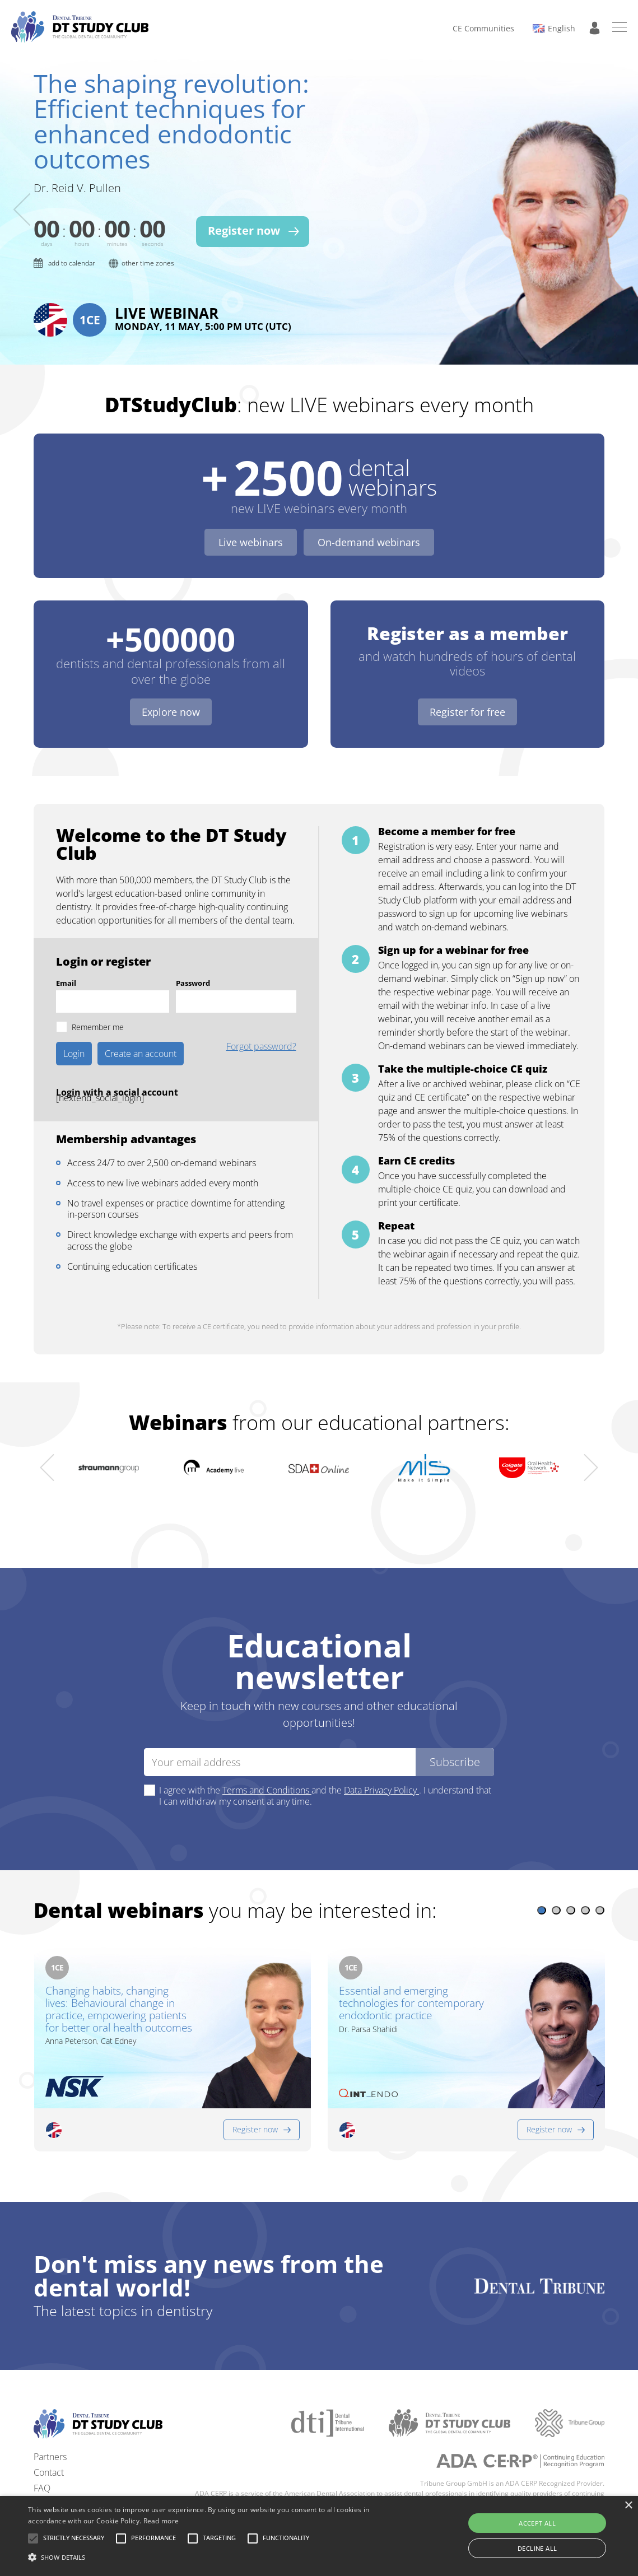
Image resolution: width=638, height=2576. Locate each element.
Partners (50, 2428)
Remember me (98, 999)
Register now (255, 2101)
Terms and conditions (76, 2491)
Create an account (140, 1025)
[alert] (319, 2536)
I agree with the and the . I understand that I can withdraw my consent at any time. (325, 1768)
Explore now (171, 684)
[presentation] (22, 195)
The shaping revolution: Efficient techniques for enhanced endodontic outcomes (171, 121)
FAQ (42, 2459)
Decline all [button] (537, 2548)
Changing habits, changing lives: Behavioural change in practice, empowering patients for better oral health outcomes (118, 1981)
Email (66, 955)
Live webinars (250, 513)
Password (193, 955)
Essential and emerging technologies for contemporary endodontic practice (411, 1975)
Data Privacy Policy (381, 1762)
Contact (49, 2444)
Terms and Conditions (266, 1762)
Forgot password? (261, 1019)
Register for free (467, 684)
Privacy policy (60, 2475)
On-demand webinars (369, 513)
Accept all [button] (537, 2523)
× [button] (628, 2506)
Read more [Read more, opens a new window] (161, 2521)
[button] (541, 1882)
